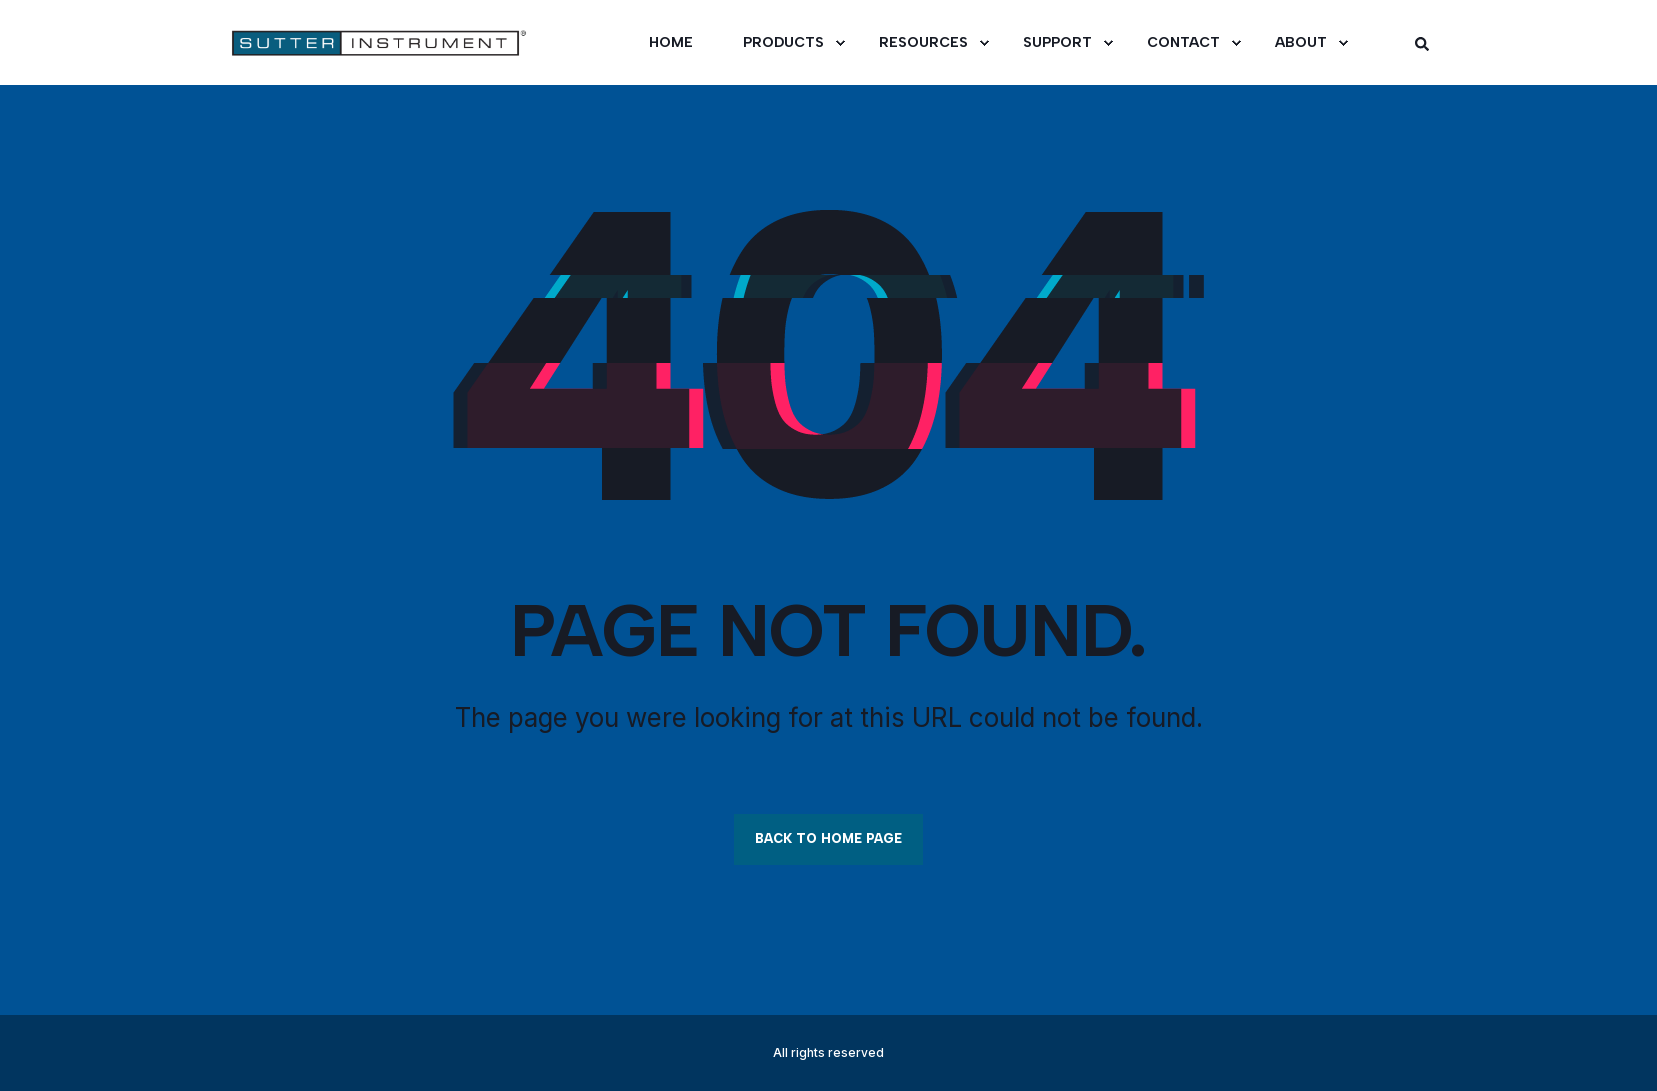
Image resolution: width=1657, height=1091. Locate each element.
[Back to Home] (349, 43)
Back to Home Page (828, 838)
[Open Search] (1422, 42)
